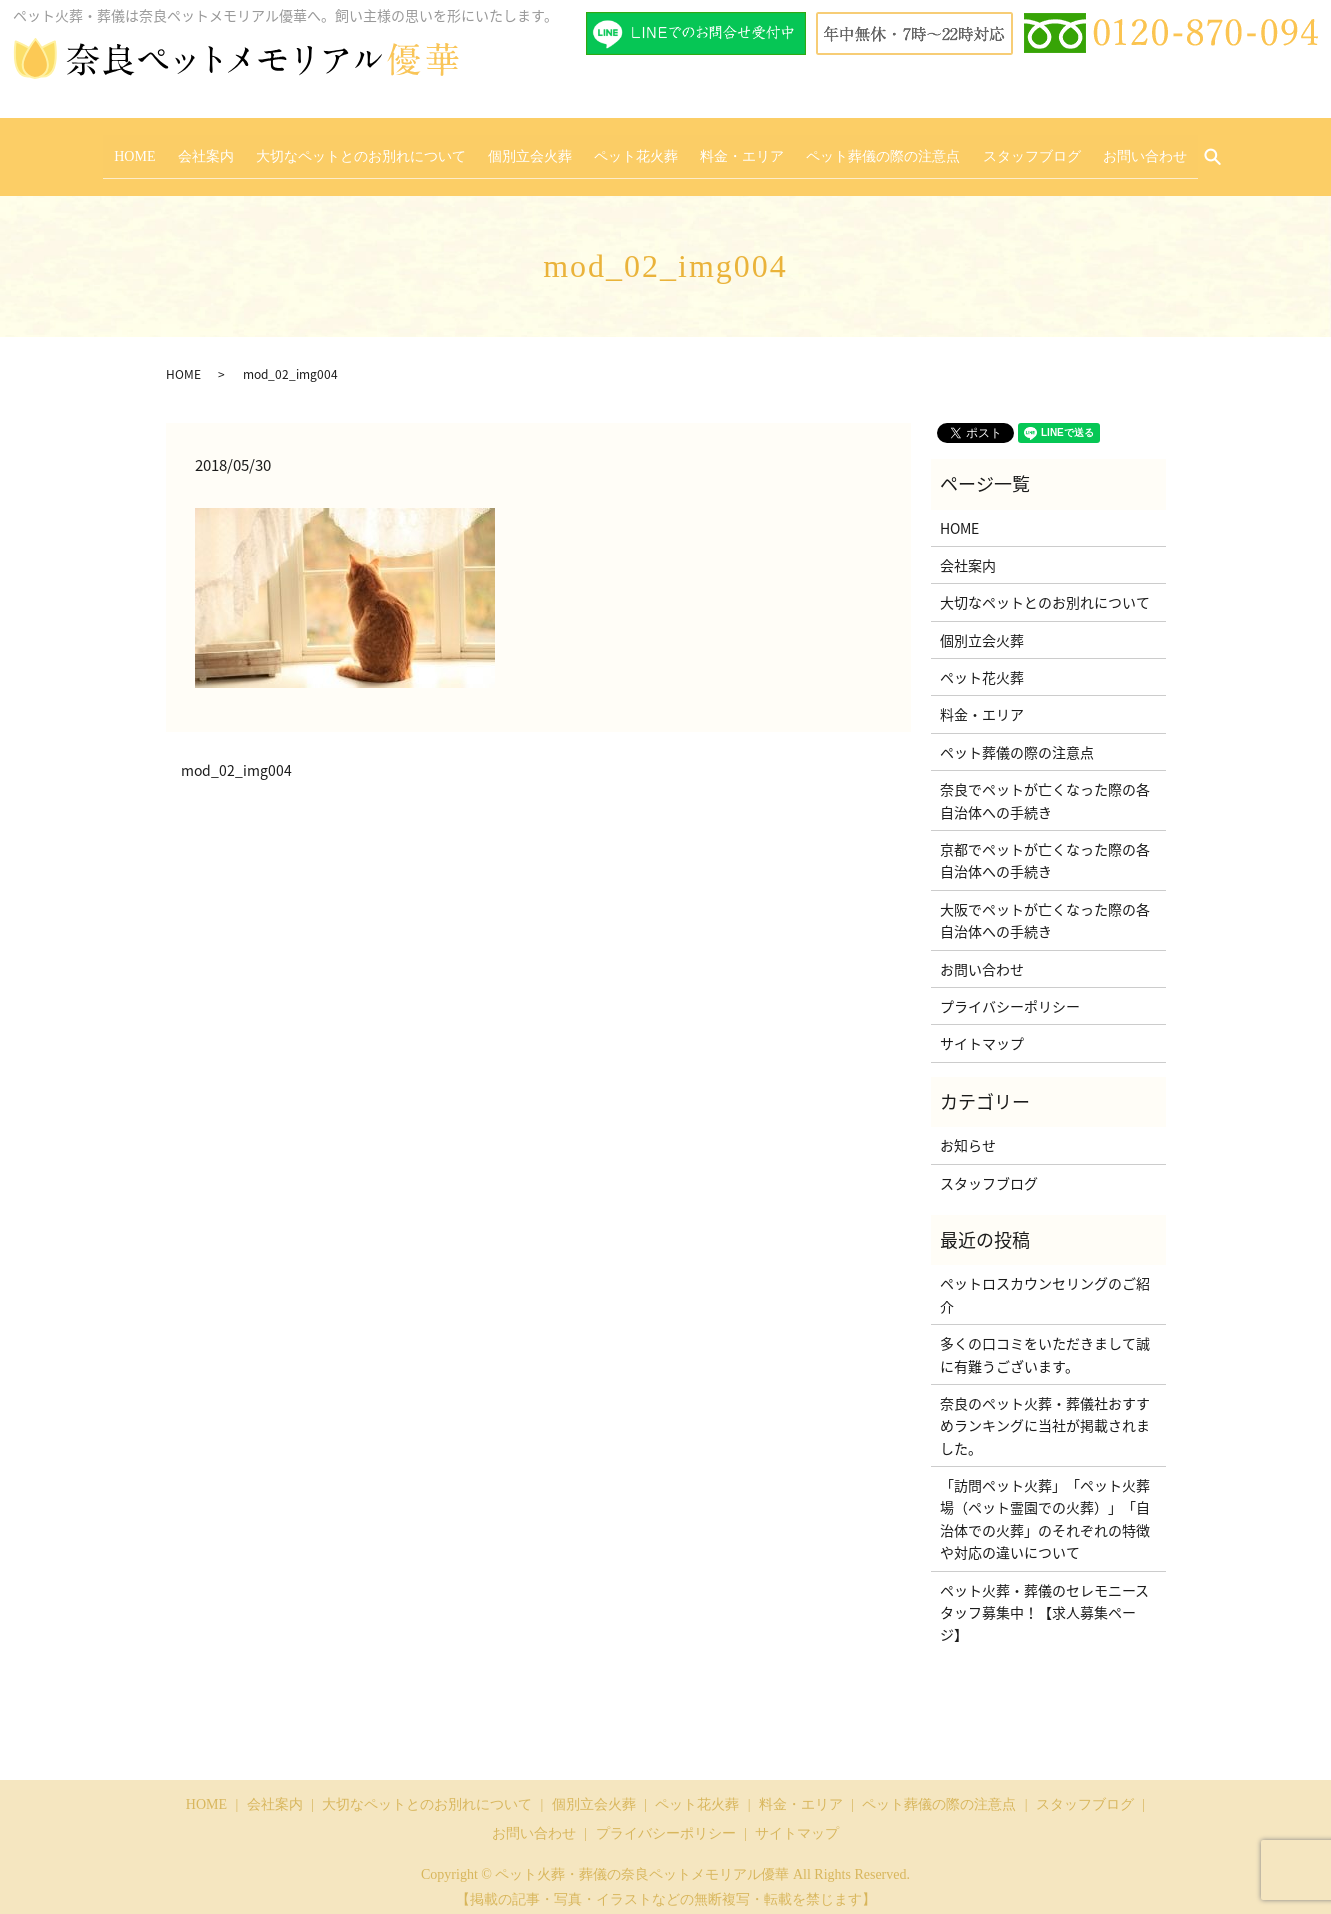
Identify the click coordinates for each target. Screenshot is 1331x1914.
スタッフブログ (999, 149)
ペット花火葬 (636, 149)
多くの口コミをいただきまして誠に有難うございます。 (1045, 1341)
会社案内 (239, 149)
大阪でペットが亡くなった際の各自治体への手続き (1045, 907)
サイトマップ (982, 1031)
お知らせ (968, 1132)
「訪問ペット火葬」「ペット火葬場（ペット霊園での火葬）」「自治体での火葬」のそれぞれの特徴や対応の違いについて (1045, 1505)
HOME (178, 149)
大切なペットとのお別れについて (383, 149)
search (1176, 150)
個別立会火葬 (541, 149)
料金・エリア (731, 149)
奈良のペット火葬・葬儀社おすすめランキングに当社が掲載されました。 (1045, 1412)
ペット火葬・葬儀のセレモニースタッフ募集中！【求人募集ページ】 (1044, 1599)
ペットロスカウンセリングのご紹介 (1045, 1282)
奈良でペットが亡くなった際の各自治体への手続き (1045, 788)
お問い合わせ (1101, 149)
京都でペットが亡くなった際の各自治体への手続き (1045, 847)
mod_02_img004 (236, 758)
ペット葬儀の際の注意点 (861, 149)
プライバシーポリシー (1010, 993)
